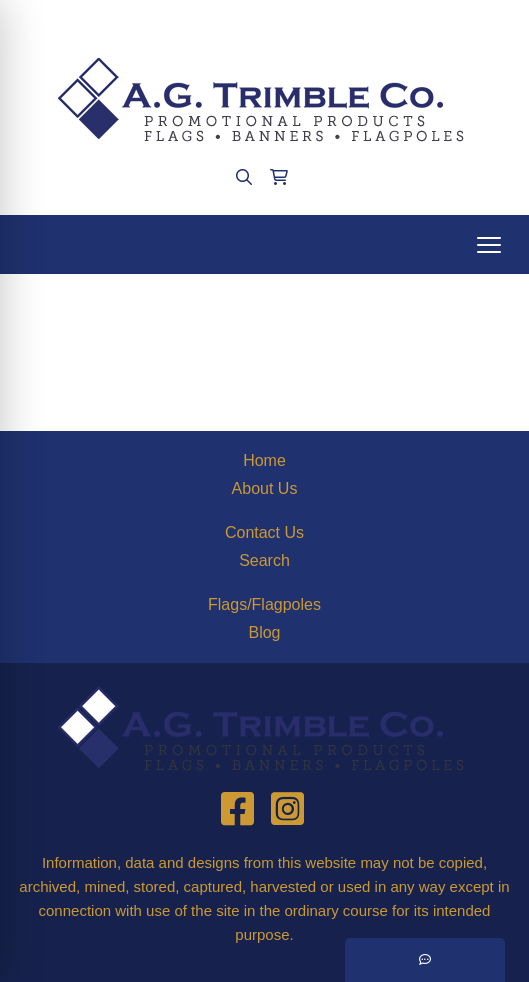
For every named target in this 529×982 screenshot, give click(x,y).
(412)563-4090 (183, 21)
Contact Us (264, 532)
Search (264, 560)
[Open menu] (489, 245)
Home (264, 460)
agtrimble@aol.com (319, 21)
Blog (264, 632)
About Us (265, 488)
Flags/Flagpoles (264, 604)
